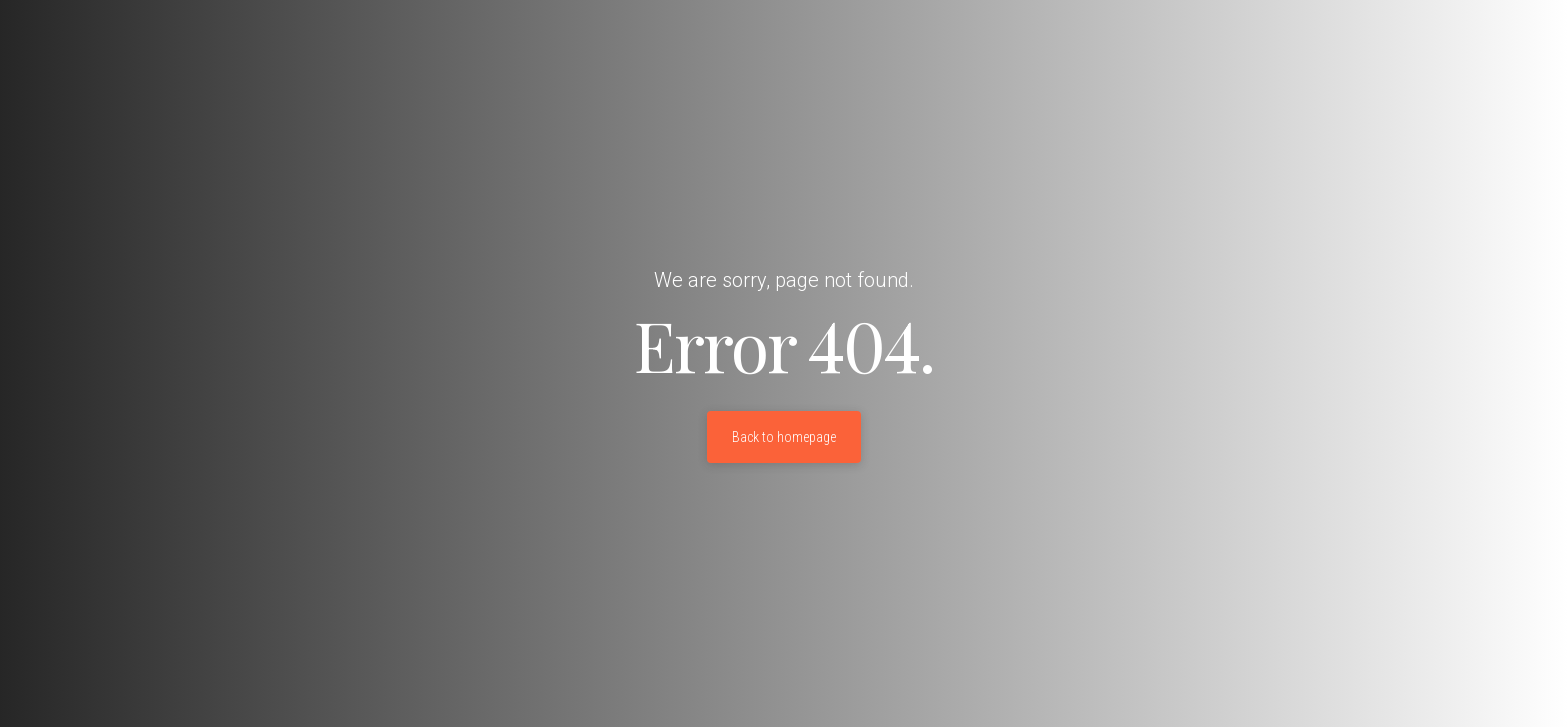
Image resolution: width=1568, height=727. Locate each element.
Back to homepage (784, 437)
